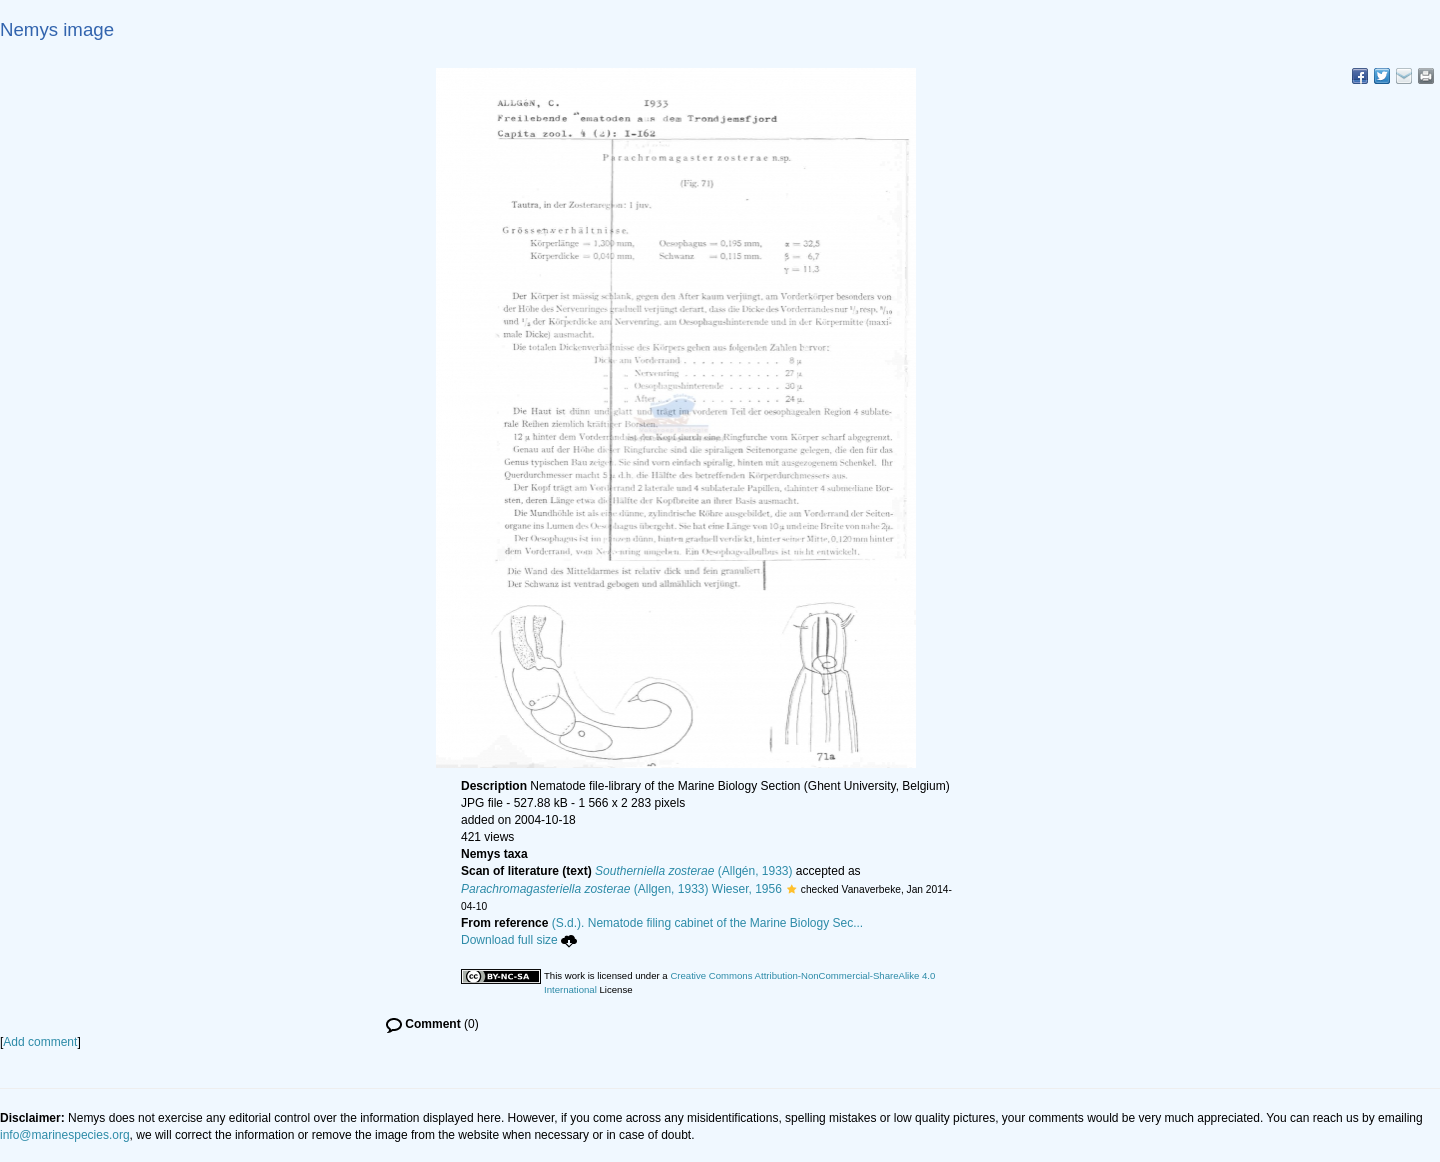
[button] (791, 889)
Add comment (40, 1042)
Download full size (519, 940)
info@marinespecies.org (65, 1135)
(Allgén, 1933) (693, 871)
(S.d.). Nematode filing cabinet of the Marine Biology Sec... (708, 923)
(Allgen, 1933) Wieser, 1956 (621, 889)
